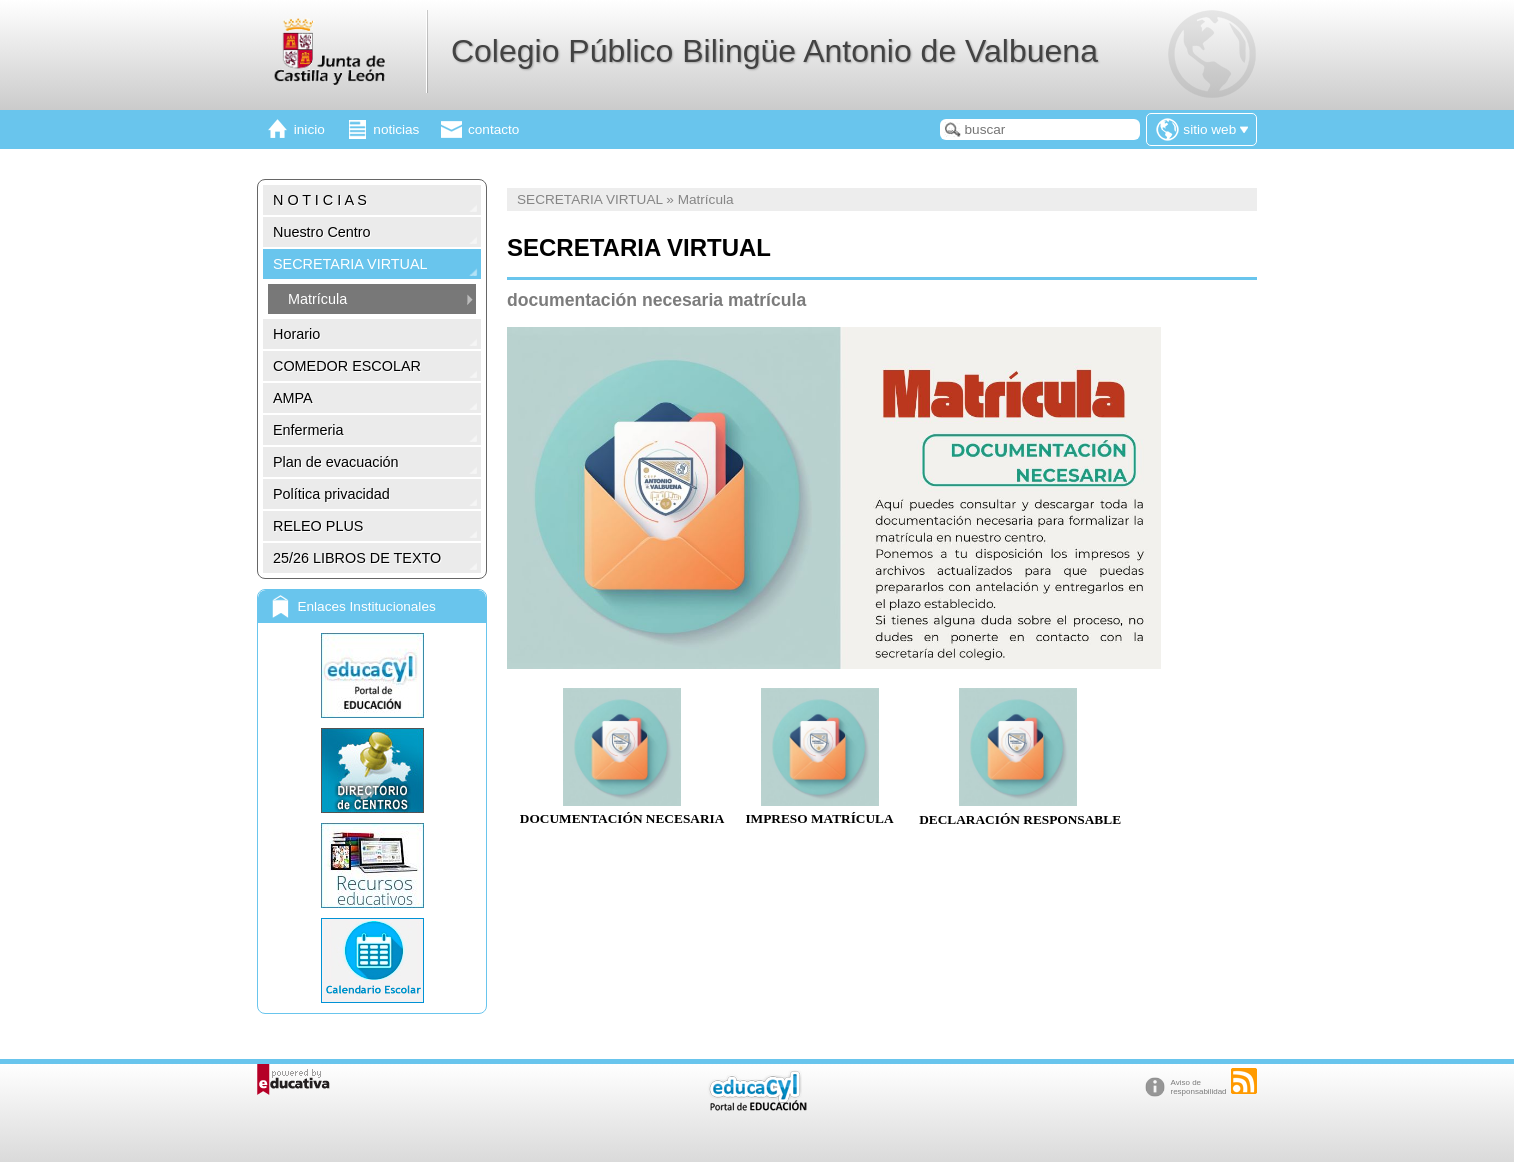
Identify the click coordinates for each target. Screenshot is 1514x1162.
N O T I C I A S (320, 200)
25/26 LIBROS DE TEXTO (357, 558)
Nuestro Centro (322, 232)
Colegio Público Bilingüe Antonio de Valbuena (774, 51)
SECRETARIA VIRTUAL (350, 264)
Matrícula (317, 299)
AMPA (293, 398)
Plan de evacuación (336, 462)
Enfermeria (308, 430)
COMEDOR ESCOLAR (347, 366)
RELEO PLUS (318, 526)
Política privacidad (331, 494)
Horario (296, 334)
